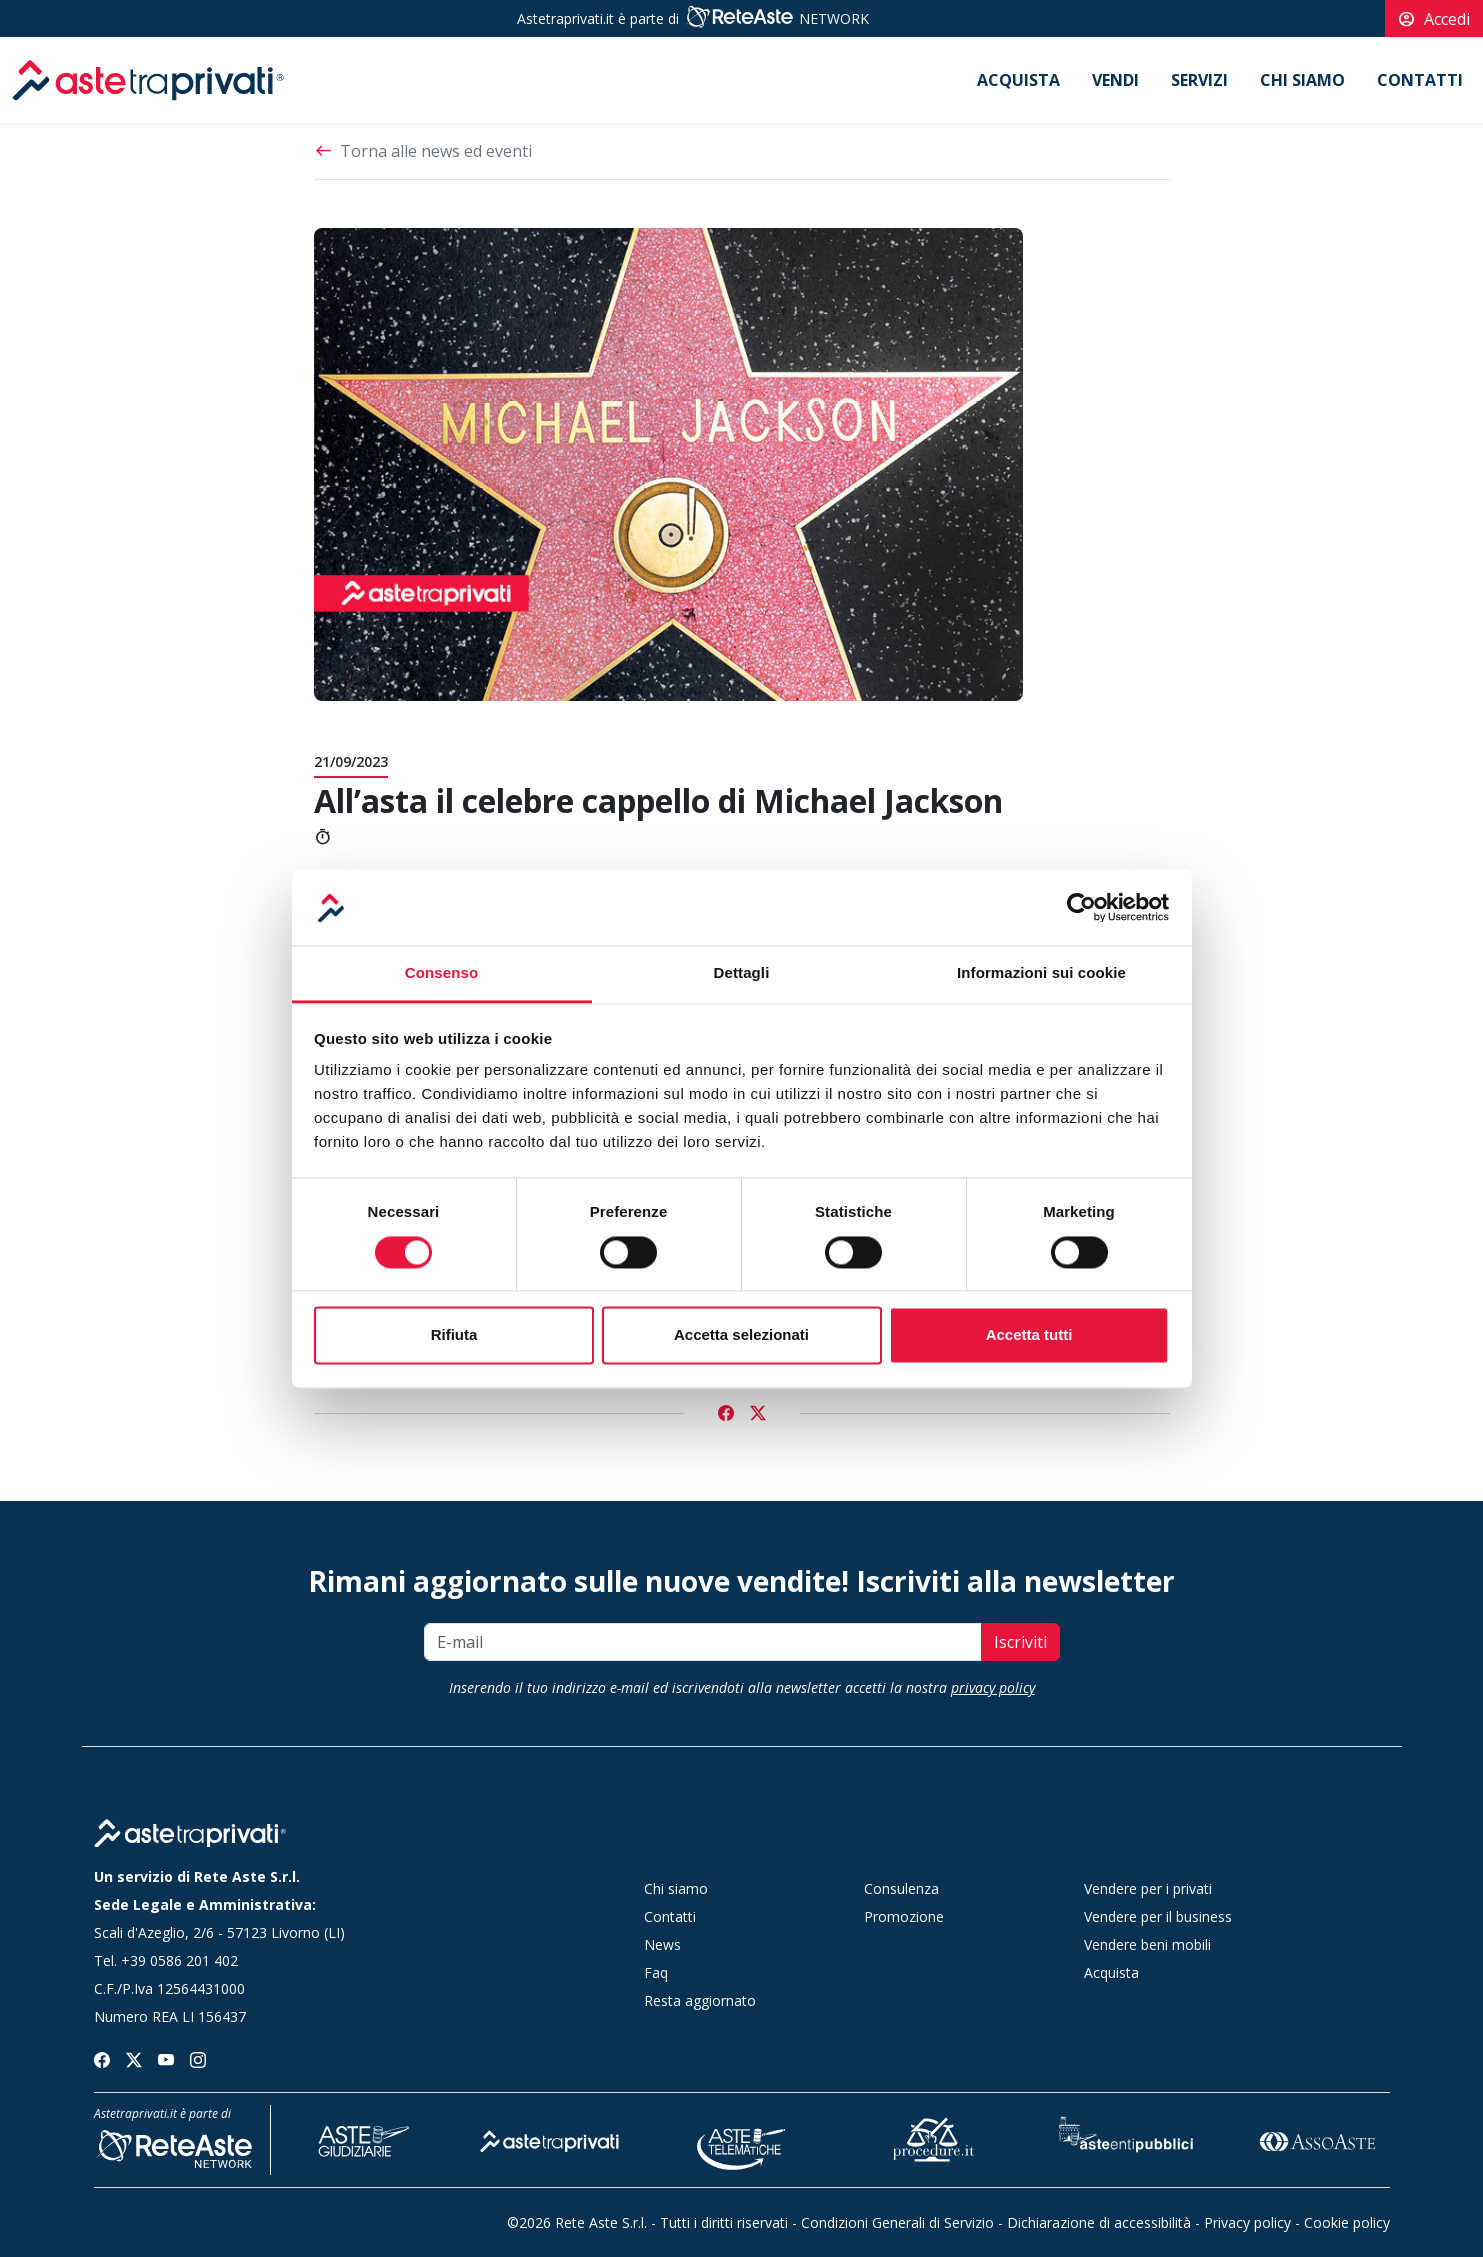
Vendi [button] (1115, 80)
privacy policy (993, 1687)
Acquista (1018, 80)
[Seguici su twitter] (134, 2057)
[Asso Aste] (1317, 2138)
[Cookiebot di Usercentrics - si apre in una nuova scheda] (1081, 907)
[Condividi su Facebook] (726, 1413)
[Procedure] (934, 2138)
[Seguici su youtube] (166, 2057)
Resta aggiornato (700, 2000)
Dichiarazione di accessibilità (1099, 2222)
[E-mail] (703, 1642)
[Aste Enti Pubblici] (1126, 2138)
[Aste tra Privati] (550, 2138)
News (662, 1944)
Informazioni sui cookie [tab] (1041, 973)
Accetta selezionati (741, 1335)
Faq (656, 1972)
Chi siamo (1302, 80)
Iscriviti (1020, 1642)
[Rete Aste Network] (739, 19)
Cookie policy (1347, 2222)
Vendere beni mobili (1147, 1944)
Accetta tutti (1029, 1335)
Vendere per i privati (1148, 1888)
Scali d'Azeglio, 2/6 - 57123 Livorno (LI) (219, 1932)
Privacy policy (1247, 2222)
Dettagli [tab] (742, 973)
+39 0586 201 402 (179, 1960)
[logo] (148, 80)
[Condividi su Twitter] (758, 1413)
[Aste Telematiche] (742, 2138)
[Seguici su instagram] (198, 2057)
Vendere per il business (1158, 1916)
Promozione (904, 1916)
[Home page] (190, 1833)
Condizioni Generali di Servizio (897, 2222)
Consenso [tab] (441, 973)
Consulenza (901, 1888)
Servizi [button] (1199, 80)
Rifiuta (454, 1335)
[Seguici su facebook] (102, 2057)
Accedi (1434, 19)
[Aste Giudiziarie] (359, 2138)
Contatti (1420, 80)
